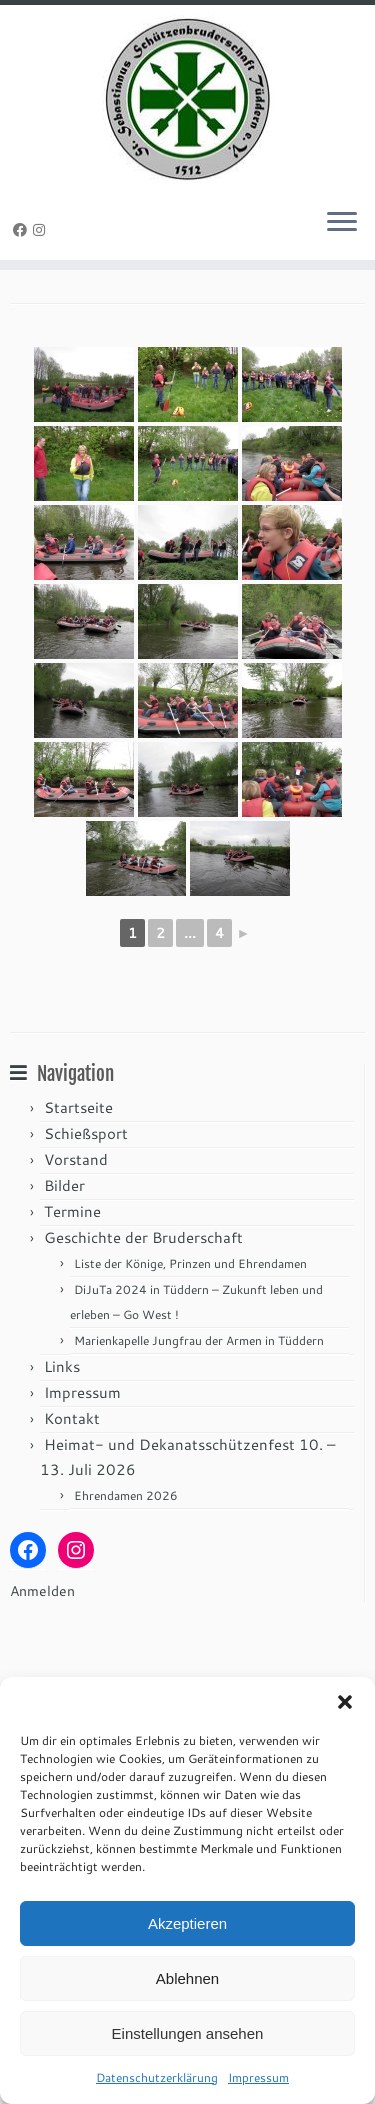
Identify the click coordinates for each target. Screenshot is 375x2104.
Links (62, 1464)
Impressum (258, 2077)
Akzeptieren (187, 1923)
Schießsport (86, 1231)
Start (25, 309)
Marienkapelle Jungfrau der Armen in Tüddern (199, 1438)
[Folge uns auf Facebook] (23, 233)
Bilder (64, 1283)
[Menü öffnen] (342, 227)
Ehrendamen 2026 (126, 1593)
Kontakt (72, 1516)
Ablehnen (187, 1978)
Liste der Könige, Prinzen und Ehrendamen (190, 1361)
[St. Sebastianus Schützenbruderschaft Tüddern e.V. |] (187, 100)
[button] (345, 1702)
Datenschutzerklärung (157, 2077)
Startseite (78, 1205)
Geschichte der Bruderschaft (143, 1335)
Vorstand (76, 1257)
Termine (72, 1309)
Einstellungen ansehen (188, 2033)
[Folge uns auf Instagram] (42, 233)
